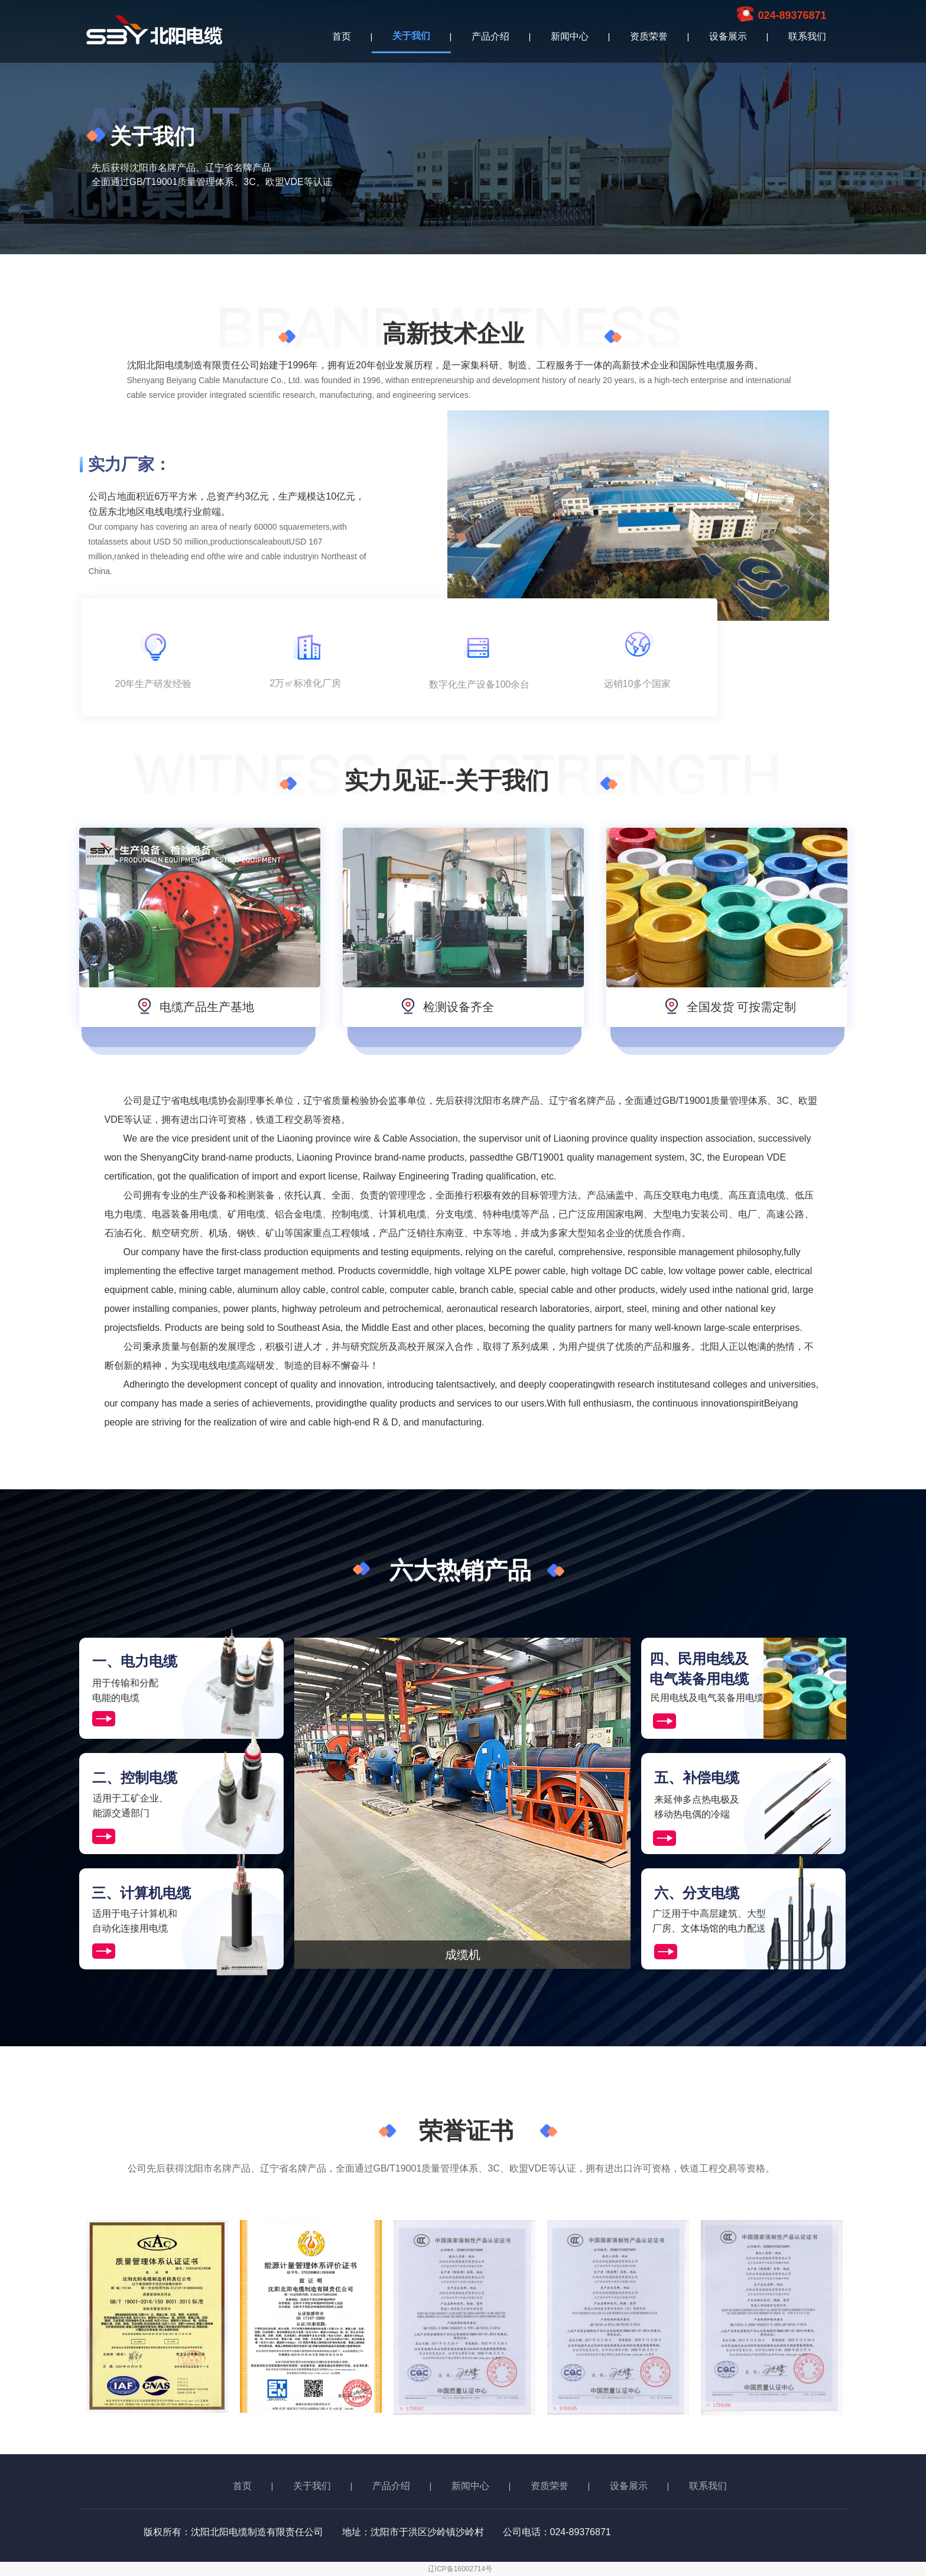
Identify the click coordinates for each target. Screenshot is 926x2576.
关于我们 (411, 36)
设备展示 (728, 36)
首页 (341, 36)
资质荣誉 (649, 36)
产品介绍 (490, 36)
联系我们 (807, 36)
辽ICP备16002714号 (460, 2569)
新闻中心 (570, 36)
